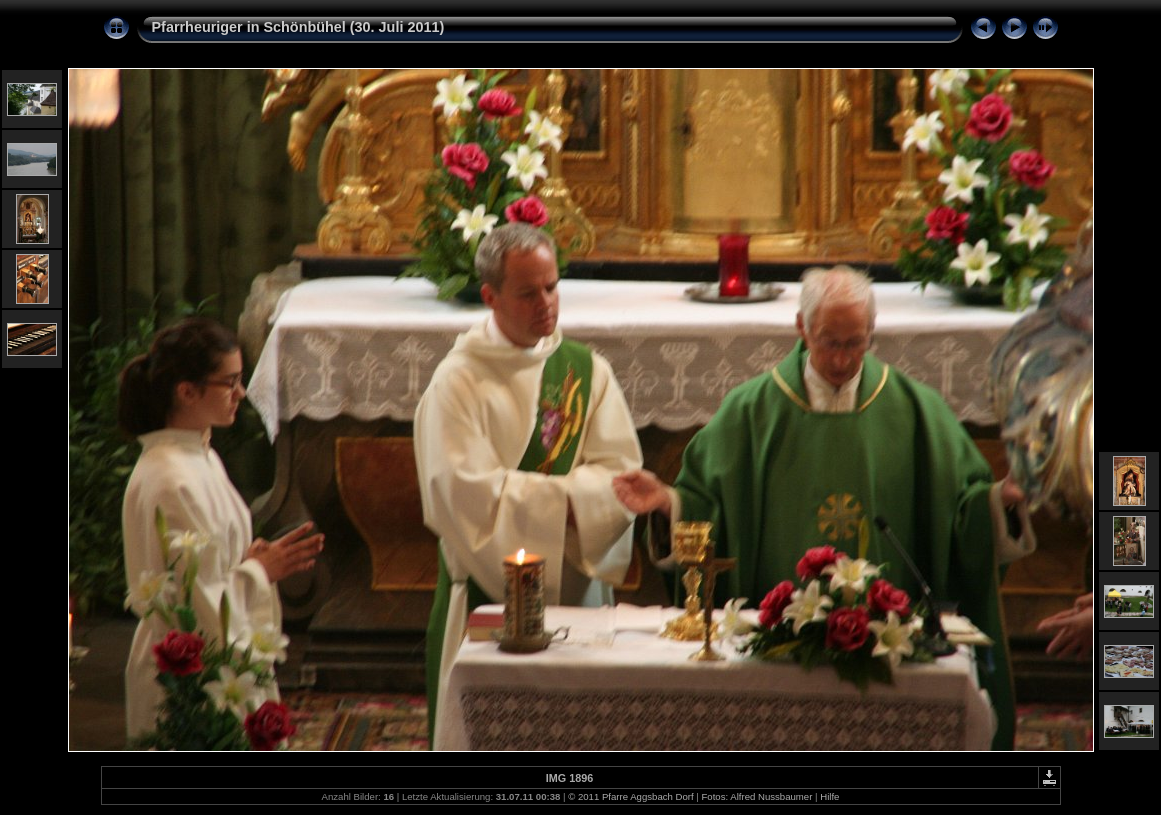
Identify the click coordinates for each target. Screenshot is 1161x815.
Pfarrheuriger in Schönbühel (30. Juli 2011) (298, 27)
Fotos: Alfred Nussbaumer (756, 796)
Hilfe (829, 796)
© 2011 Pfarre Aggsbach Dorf (630, 796)
